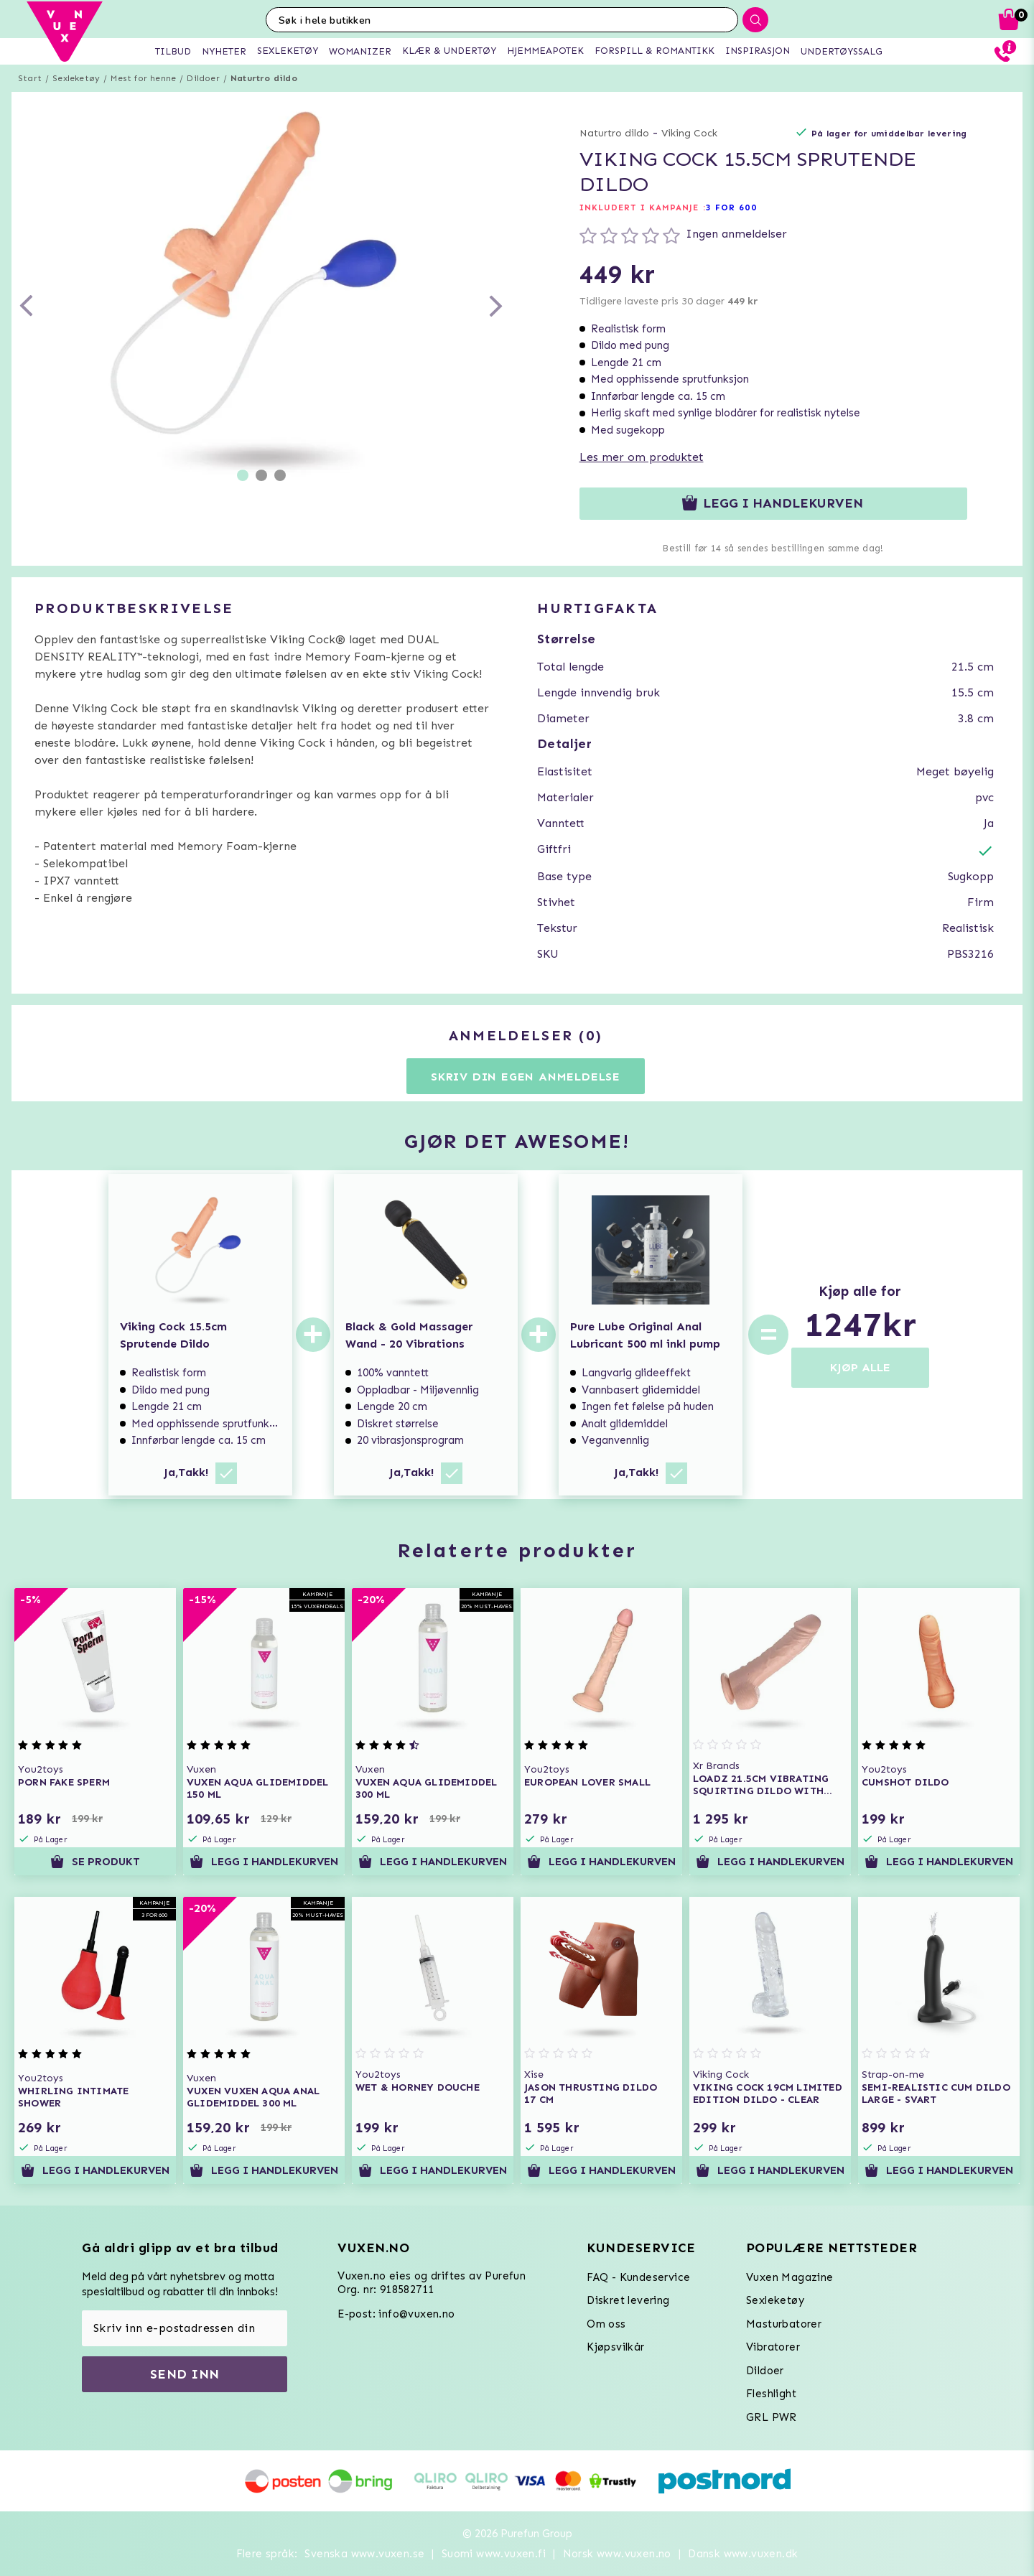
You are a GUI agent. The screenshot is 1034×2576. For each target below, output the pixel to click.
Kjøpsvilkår (615, 2347)
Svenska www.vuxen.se (364, 2553)
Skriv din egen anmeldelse (525, 1076)
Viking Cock (689, 133)
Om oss (606, 2324)
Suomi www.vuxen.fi (494, 2553)
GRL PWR (771, 2417)
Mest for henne (143, 78)
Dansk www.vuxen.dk (743, 2553)
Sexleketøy (76, 78)
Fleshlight (771, 2393)
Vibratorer (773, 2347)
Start (30, 78)
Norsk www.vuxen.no (617, 2553)
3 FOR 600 (731, 207)
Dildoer (203, 78)
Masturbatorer (783, 2324)
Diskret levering (628, 2300)
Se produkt (94, 1861)
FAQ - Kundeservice (638, 2277)
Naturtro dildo (263, 78)
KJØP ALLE (860, 1367)
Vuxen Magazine (790, 2277)
